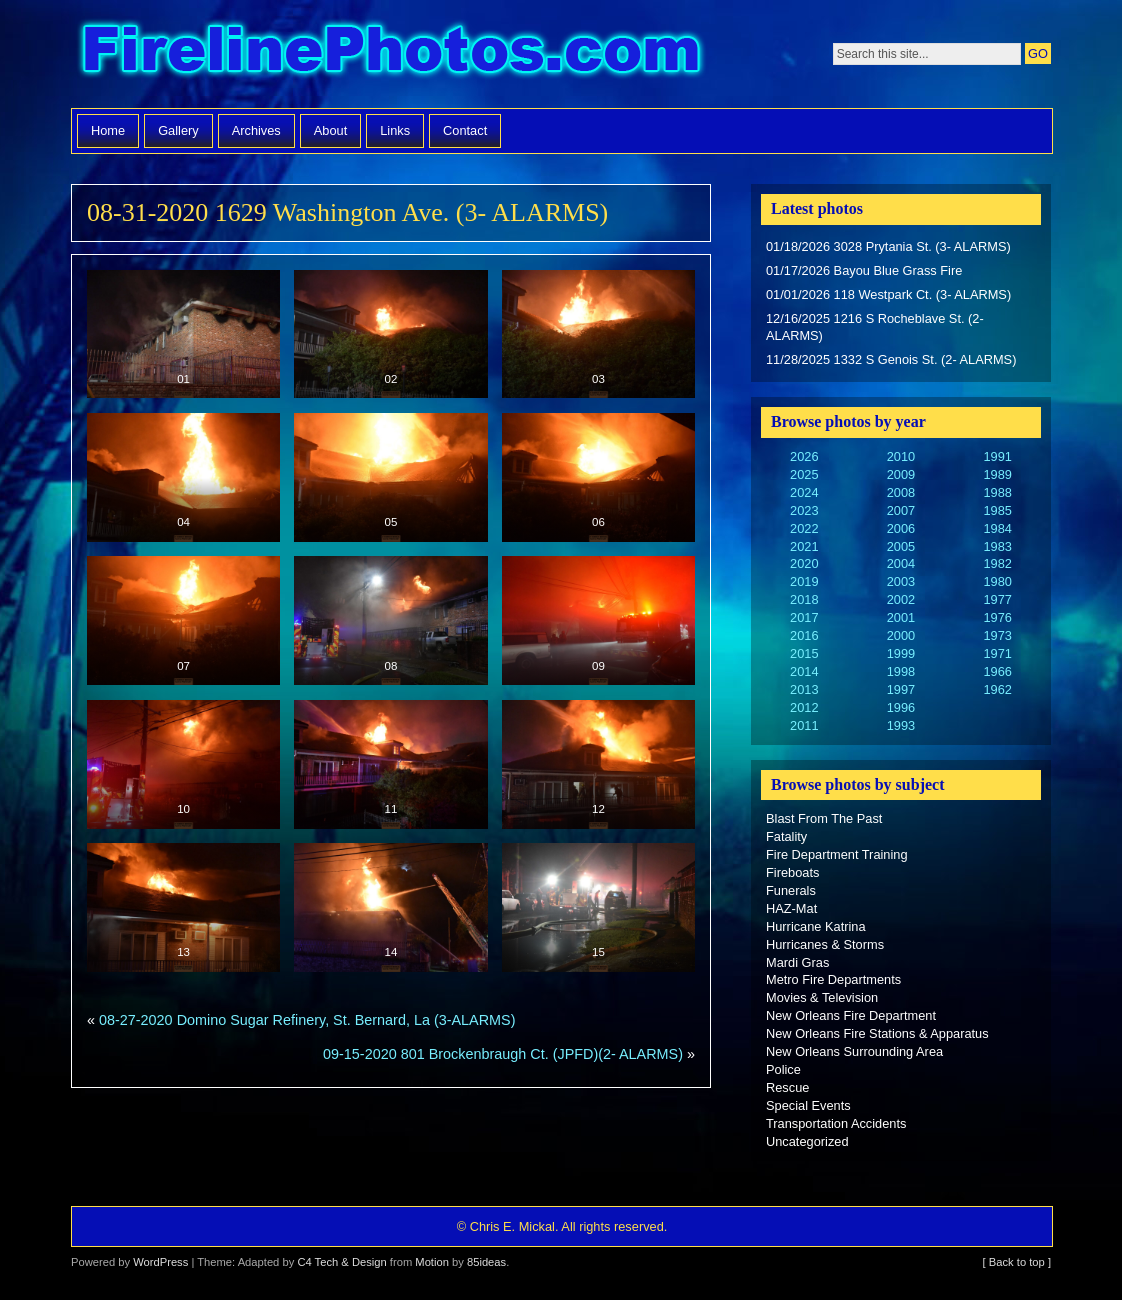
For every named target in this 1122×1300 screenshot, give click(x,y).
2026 (804, 456)
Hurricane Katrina (816, 926)
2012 (804, 707)
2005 (901, 546)
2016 (804, 635)
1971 (997, 653)
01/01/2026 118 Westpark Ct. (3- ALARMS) (888, 294)
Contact (465, 130)
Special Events (808, 1105)
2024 (804, 492)
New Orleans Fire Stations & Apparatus (877, 1033)
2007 (901, 510)
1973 (997, 635)
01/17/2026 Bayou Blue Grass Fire (864, 270)
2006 (901, 528)
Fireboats (792, 872)
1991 (997, 456)
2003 (901, 581)
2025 (804, 474)
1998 (901, 671)
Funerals (791, 890)
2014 (804, 671)
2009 (901, 474)
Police (783, 1069)
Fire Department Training (837, 854)
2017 (804, 617)
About (330, 130)
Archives (256, 130)
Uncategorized (807, 1141)
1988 (997, 492)
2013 (804, 689)
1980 (997, 581)
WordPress (160, 1262)
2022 (804, 528)
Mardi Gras (797, 962)
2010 (901, 456)
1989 (997, 474)
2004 (901, 563)
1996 (901, 707)
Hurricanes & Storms (825, 944)
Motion (432, 1262)
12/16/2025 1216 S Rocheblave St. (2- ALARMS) (875, 327)
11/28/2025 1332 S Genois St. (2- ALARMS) (891, 359)
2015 (804, 653)
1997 (901, 689)
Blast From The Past (824, 818)
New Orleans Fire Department (851, 1015)
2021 (804, 546)
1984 (997, 528)
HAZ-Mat (791, 908)
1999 (901, 653)
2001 (901, 617)
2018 (804, 599)
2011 (804, 725)
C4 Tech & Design (341, 1262)
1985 (997, 510)
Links (395, 130)
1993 (901, 725)
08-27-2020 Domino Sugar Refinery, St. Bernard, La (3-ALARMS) (307, 1020)
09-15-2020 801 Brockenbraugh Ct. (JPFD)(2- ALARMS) (503, 1054)
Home (108, 130)
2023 (804, 510)
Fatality (786, 836)
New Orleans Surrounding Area (854, 1051)
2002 (901, 599)
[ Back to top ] (1017, 1262)
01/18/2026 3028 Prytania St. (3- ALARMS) (888, 246)
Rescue (787, 1087)
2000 (901, 635)
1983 (997, 546)
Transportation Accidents (836, 1123)
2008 (901, 492)
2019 (804, 581)
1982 (997, 563)
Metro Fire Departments (833, 979)
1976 (997, 617)
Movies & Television (822, 997)
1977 (997, 599)
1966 (997, 671)
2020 (804, 563)
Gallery (178, 130)
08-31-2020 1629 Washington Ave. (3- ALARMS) (347, 212)
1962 (997, 689)
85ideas (486, 1262)
